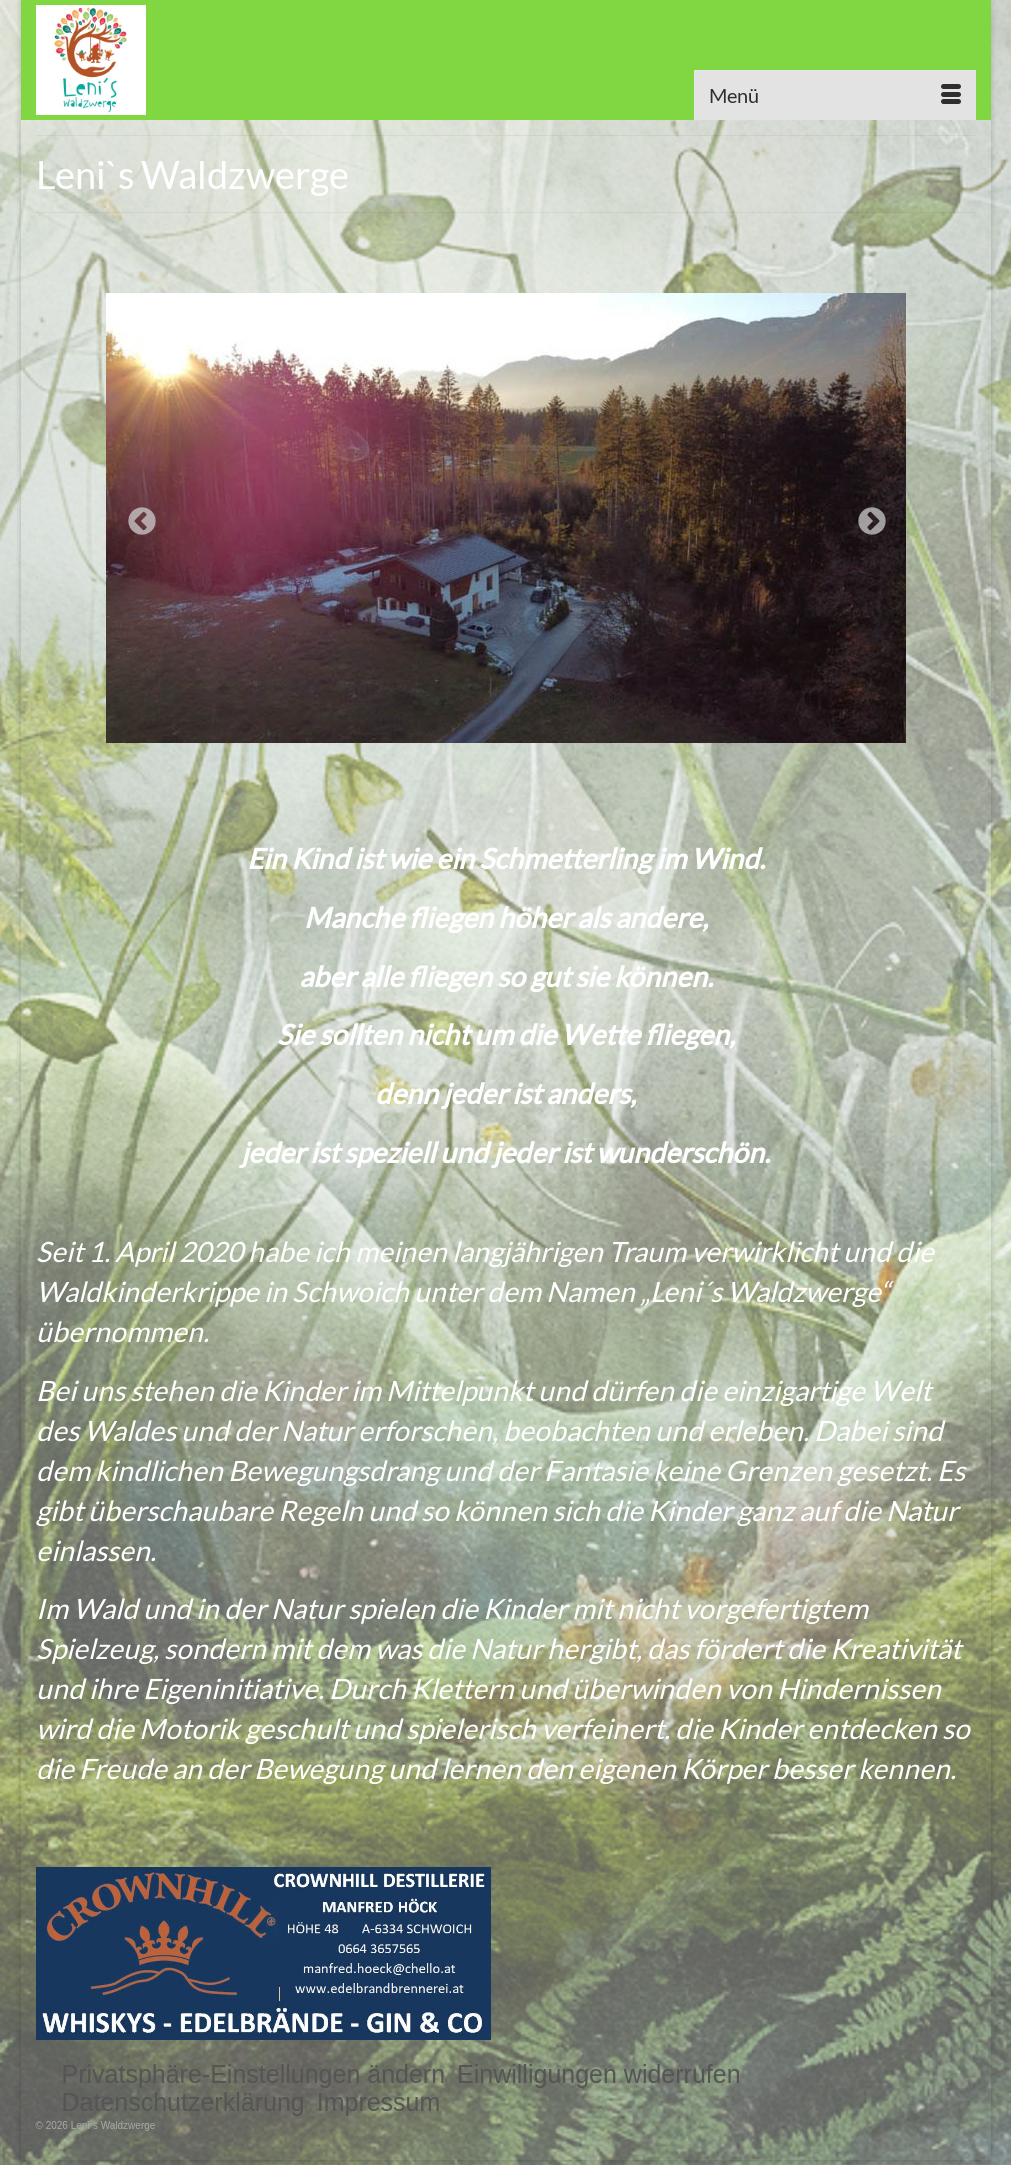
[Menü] (835, 95)
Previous (136, 516)
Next (866, 516)
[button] (254, 2074)
